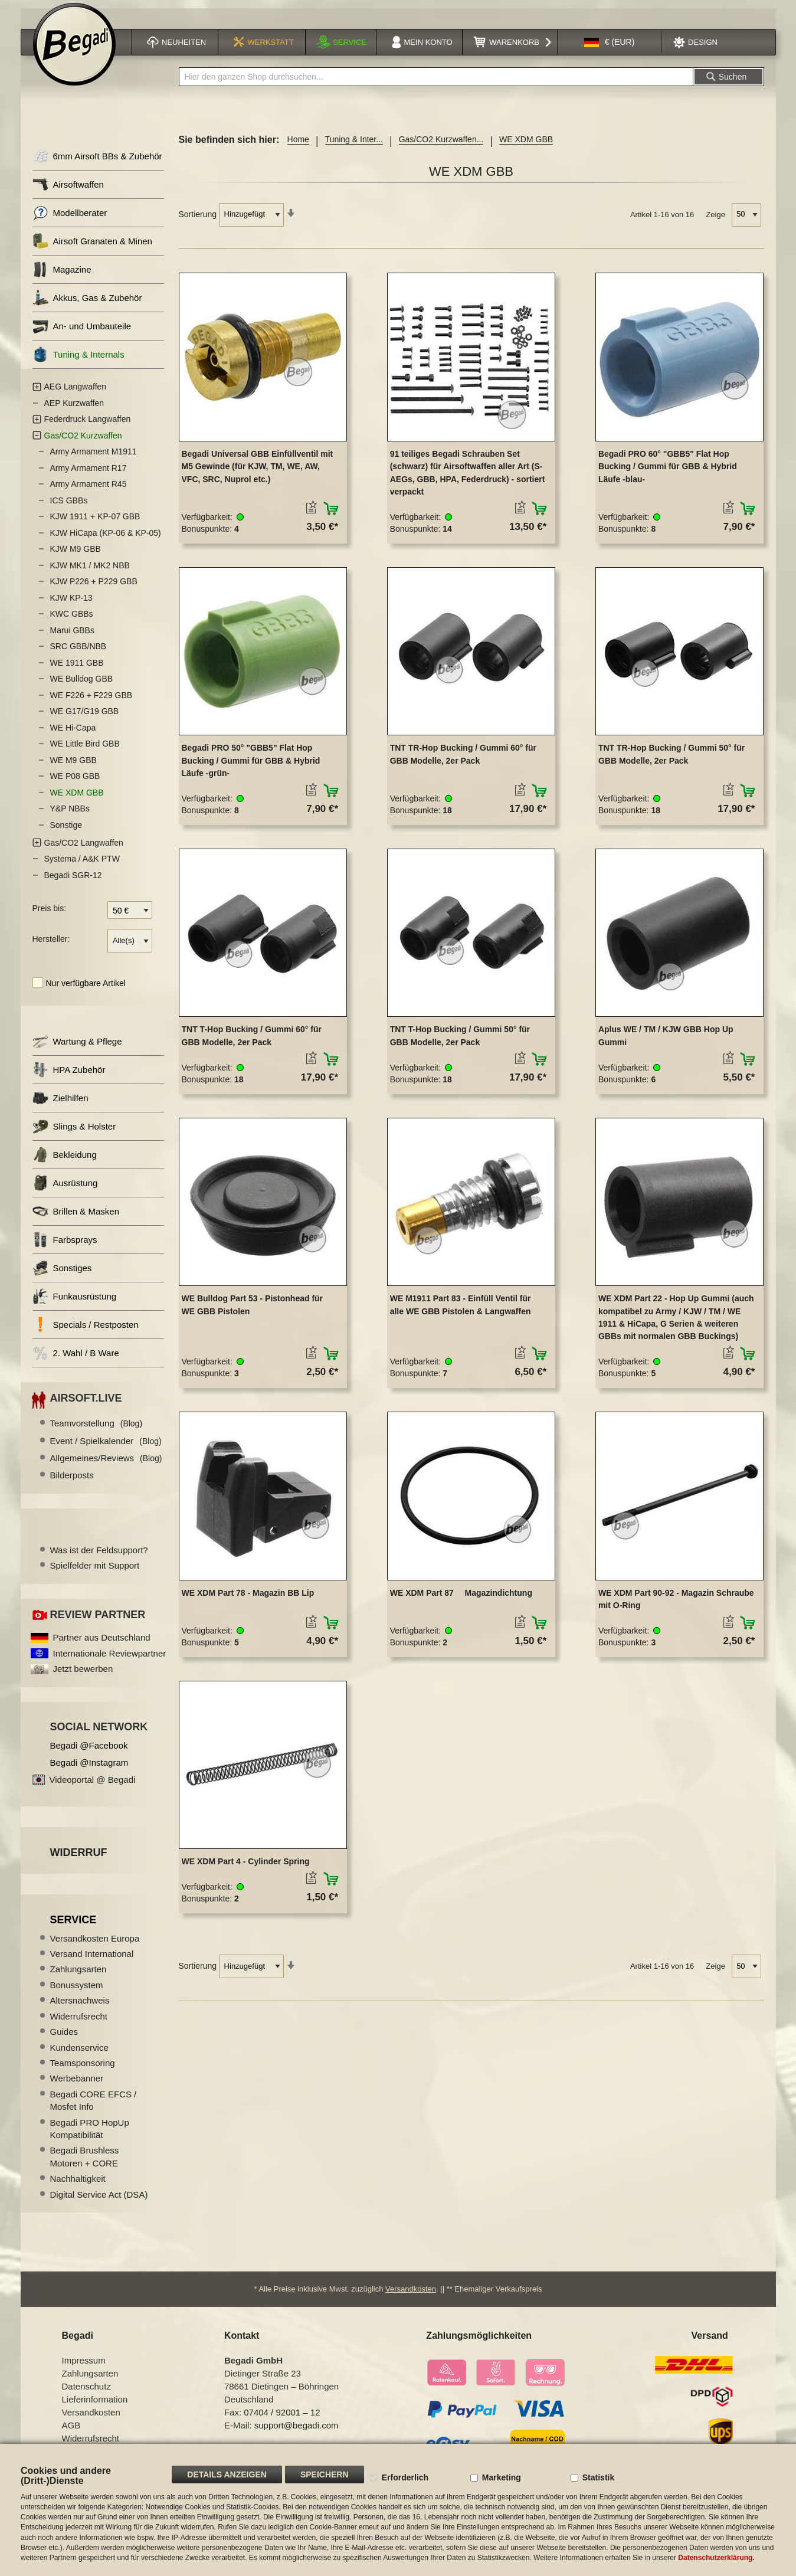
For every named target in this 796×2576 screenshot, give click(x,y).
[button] (609, 49)
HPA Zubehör (69, 1077)
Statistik (598, 2477)
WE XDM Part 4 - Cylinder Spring (246, 1868)
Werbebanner (77, 2085)
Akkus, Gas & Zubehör (87, 305)
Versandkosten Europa (95, 1945)
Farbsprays (64, 1247)
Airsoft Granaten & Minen (92, 248)
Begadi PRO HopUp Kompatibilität (89, 2135)
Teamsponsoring (82, 2069)
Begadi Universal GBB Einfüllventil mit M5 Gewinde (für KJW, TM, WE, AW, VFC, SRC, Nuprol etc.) (257, 473)
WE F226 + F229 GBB (91, 701)
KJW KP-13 (71, 604)
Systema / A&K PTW (82, 865)
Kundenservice (79, 2054)
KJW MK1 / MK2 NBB (90, 572)
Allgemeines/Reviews (106, 1464)
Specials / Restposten (85, 1332)
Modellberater (69, 220)
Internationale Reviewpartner (109, 1660)
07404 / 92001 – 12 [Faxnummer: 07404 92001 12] (282, 2419)
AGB (71, 2432)
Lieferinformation (95, 2406)
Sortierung (198, 220)
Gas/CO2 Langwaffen (83, 849)
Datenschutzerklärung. (716, 2558)
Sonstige (66, 831)
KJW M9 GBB (75, 556)
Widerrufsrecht (79, 2023)
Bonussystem (76, 1991)
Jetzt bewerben (83, 1675)
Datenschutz (86, 2393)
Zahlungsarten (78, 1976)
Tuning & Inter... (354, 146)
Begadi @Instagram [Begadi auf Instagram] (89, 1769)
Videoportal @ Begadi (93, 1786)
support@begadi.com (296, 2432)
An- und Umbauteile (82, 333)
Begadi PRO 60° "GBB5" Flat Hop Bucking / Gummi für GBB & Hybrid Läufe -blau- (667, 473)
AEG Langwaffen (75, 393)
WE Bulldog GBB (81, 685)
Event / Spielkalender (106, 1447)
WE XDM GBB (77, 799)
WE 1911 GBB (77, 669)
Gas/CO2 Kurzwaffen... (441, 146)
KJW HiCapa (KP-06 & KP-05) (105, 539)
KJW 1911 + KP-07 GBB (95, 523)
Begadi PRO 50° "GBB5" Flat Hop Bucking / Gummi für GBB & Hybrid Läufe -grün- (251, 766)
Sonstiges (62, 1275)
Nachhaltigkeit (78, 2185)
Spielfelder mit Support (95, 1572)
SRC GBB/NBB (78, 653)
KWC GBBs (71, 621)
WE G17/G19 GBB (84, 718)
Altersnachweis (80, 2007)
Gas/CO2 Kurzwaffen (83, 442)
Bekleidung (64, 1162)
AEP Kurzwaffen (74, 409)
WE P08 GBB (75, 783)
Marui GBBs (72, 636)
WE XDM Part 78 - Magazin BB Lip (248, 1599)
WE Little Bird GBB (85, 750)
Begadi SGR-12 (73, 881)
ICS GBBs (69, 507)
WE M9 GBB (73, 766)
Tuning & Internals (78, 361)
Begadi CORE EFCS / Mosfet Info (93, 2107)
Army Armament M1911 (93, 458)
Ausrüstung (65, 1190)
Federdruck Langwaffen (87, 426)
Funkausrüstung (74, 1303)
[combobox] (436, 84)
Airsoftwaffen (68, 191)
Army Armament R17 (88, 474)
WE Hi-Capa (73, 734)
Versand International (92, 1960)
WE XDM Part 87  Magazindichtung (461, 1599)
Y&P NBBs (70, 815)
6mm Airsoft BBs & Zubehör (97, 163)
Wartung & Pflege (77, 1048)
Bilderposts (72, 1482)
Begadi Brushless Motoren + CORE (84, 2163)
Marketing (501, 2477)
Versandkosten (410, 2295)
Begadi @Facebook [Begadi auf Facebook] (89, 1752)
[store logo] (74, 51)
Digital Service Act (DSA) (99, 2201)
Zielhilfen (60, 1105)
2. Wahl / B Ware (75, 1360)
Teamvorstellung (96, 1430)
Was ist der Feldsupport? (99, 1557)
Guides (64, 2038)
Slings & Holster (74, 1133)
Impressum (84, 2367)
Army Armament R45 (88, 491)
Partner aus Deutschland (101, 1644)
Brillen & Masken (76, 1218)
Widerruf (78, 1859)
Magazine (61, 276)
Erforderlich (405, 2477)
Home (298, 146)
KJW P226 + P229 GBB (93, 588)
